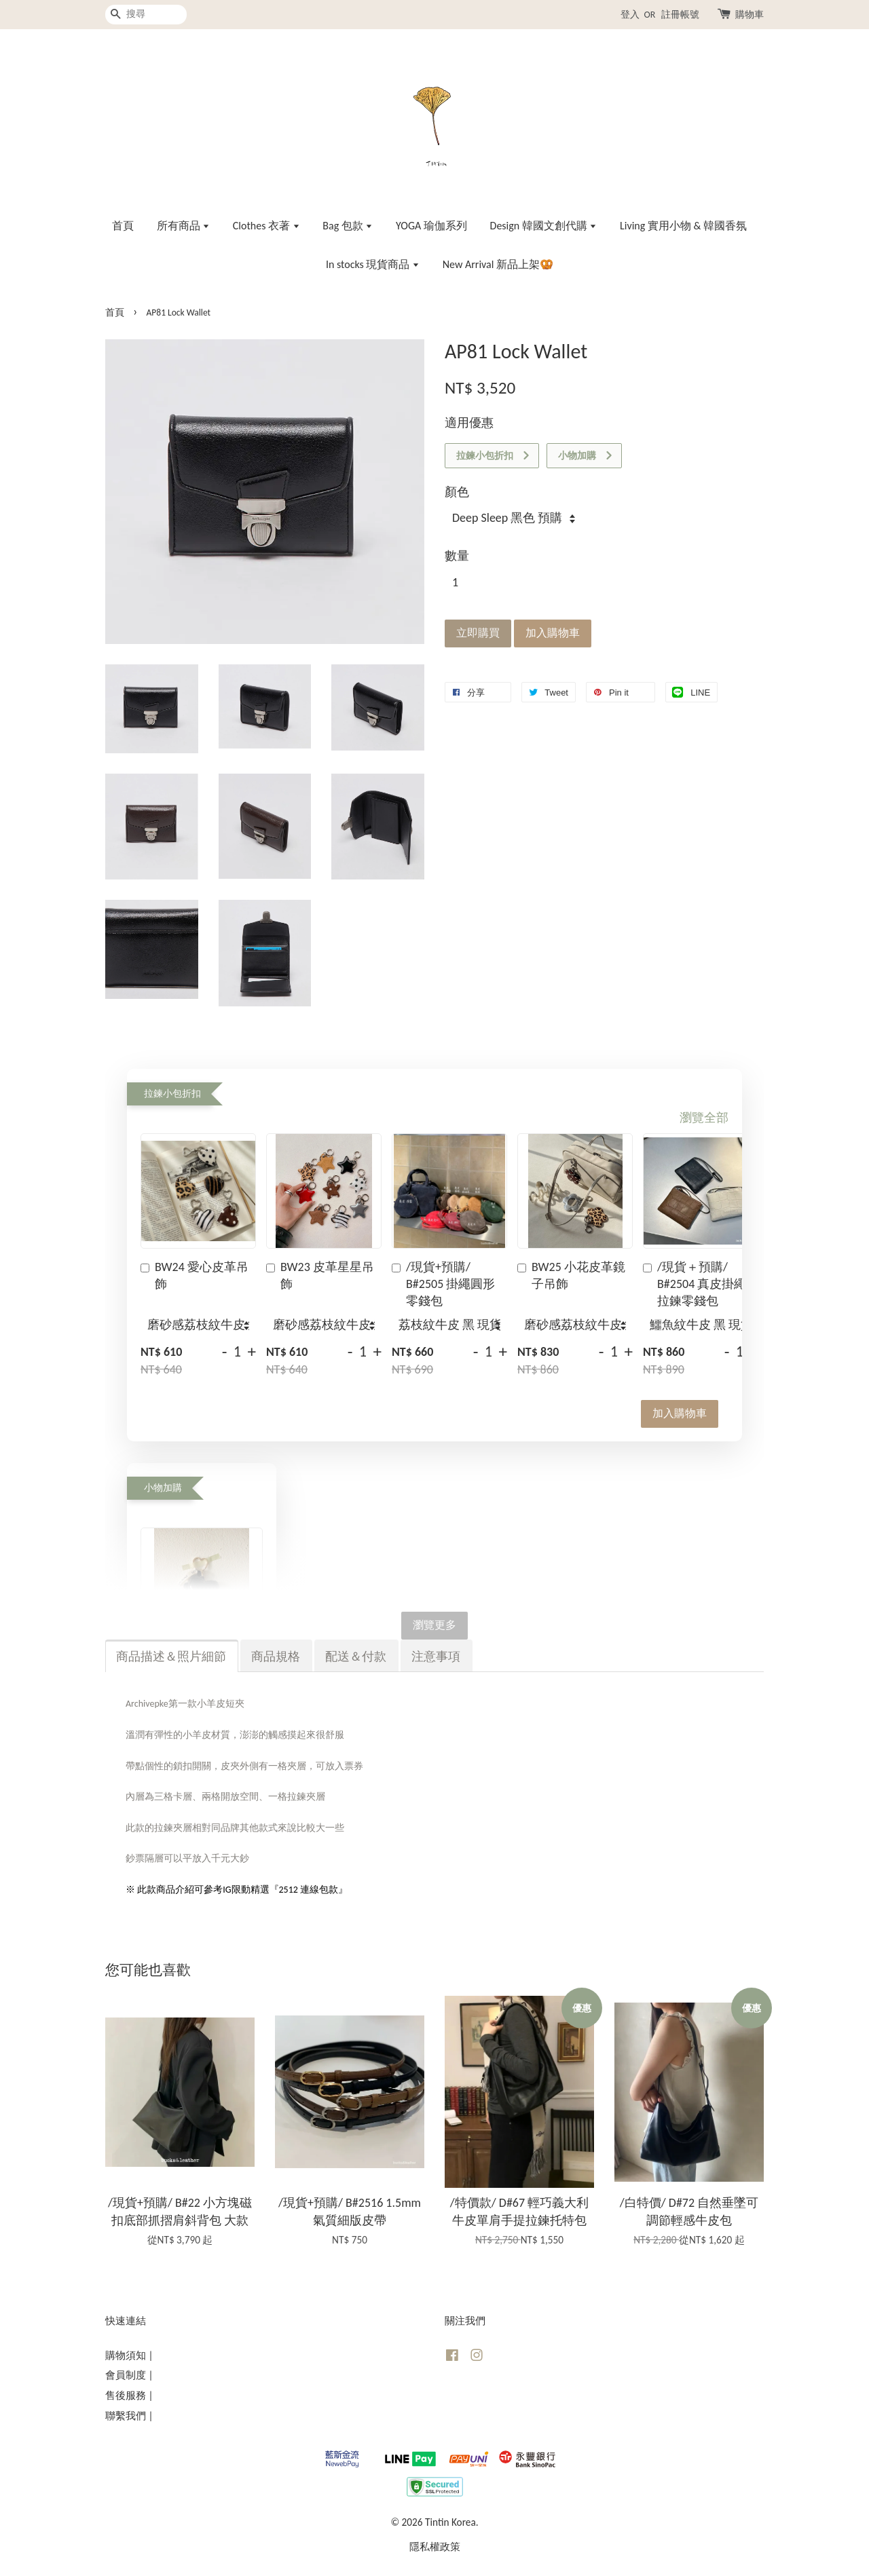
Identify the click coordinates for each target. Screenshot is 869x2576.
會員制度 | (129, 2374)
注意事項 (435, 1656)
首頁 (123, 225)
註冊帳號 (680, 14)
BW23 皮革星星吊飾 (320, 1275)
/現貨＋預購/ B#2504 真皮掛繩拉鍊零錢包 (694, 1283)
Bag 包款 (347, 225)
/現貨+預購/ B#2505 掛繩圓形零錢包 (443, 1283)
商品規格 (275, 1656)
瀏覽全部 (704, 1117)
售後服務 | (129, 2395)
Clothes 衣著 (266, 225)
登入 (630, 14)
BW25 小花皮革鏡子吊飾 (571, 1275)
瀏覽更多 (434, 1624)
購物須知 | (129, 2355)
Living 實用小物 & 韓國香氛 (683, 225)
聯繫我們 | (129, 2415)
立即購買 (478, 632)
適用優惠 (469, 422)
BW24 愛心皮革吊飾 (194, 1275)
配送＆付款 (355, 1656)
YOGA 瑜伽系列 (431, 225)
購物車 (749, 14)
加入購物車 (679, 1413)
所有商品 (183, 225)
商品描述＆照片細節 (171, 1656)
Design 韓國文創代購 (543, 225)
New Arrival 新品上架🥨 (498, 264)
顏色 (457, 492)
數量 (457, 555)
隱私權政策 (434, 2546)
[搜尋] (146, 14)
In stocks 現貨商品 (373, 264)
